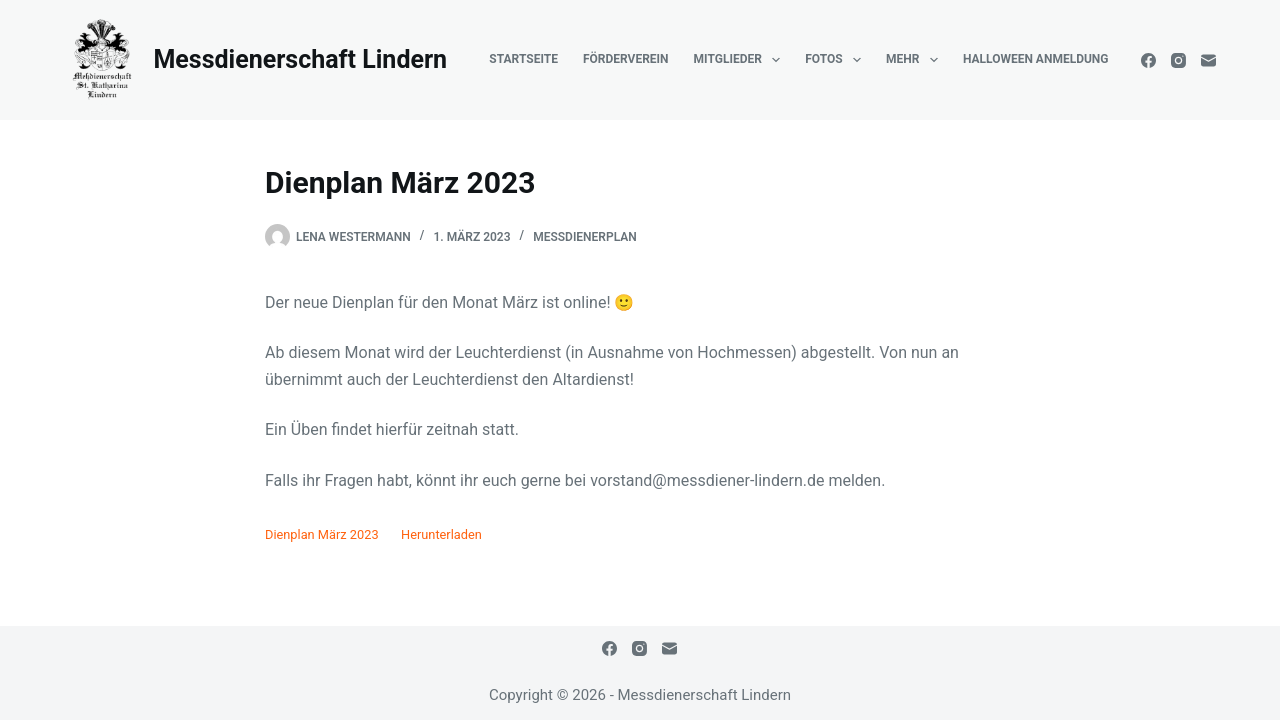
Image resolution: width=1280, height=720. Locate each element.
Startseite (523, 59)
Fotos (837, 60)
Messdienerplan (585, 237)
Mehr (916, 60)
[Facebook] (1148, 60)
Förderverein (626, 59)
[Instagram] (1178, 60)
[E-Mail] (1208, 60)
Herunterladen (441, 534)
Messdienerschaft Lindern (300, 59)
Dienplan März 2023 (322, 534)
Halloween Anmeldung (1036, 59)
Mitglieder (741, 60)
